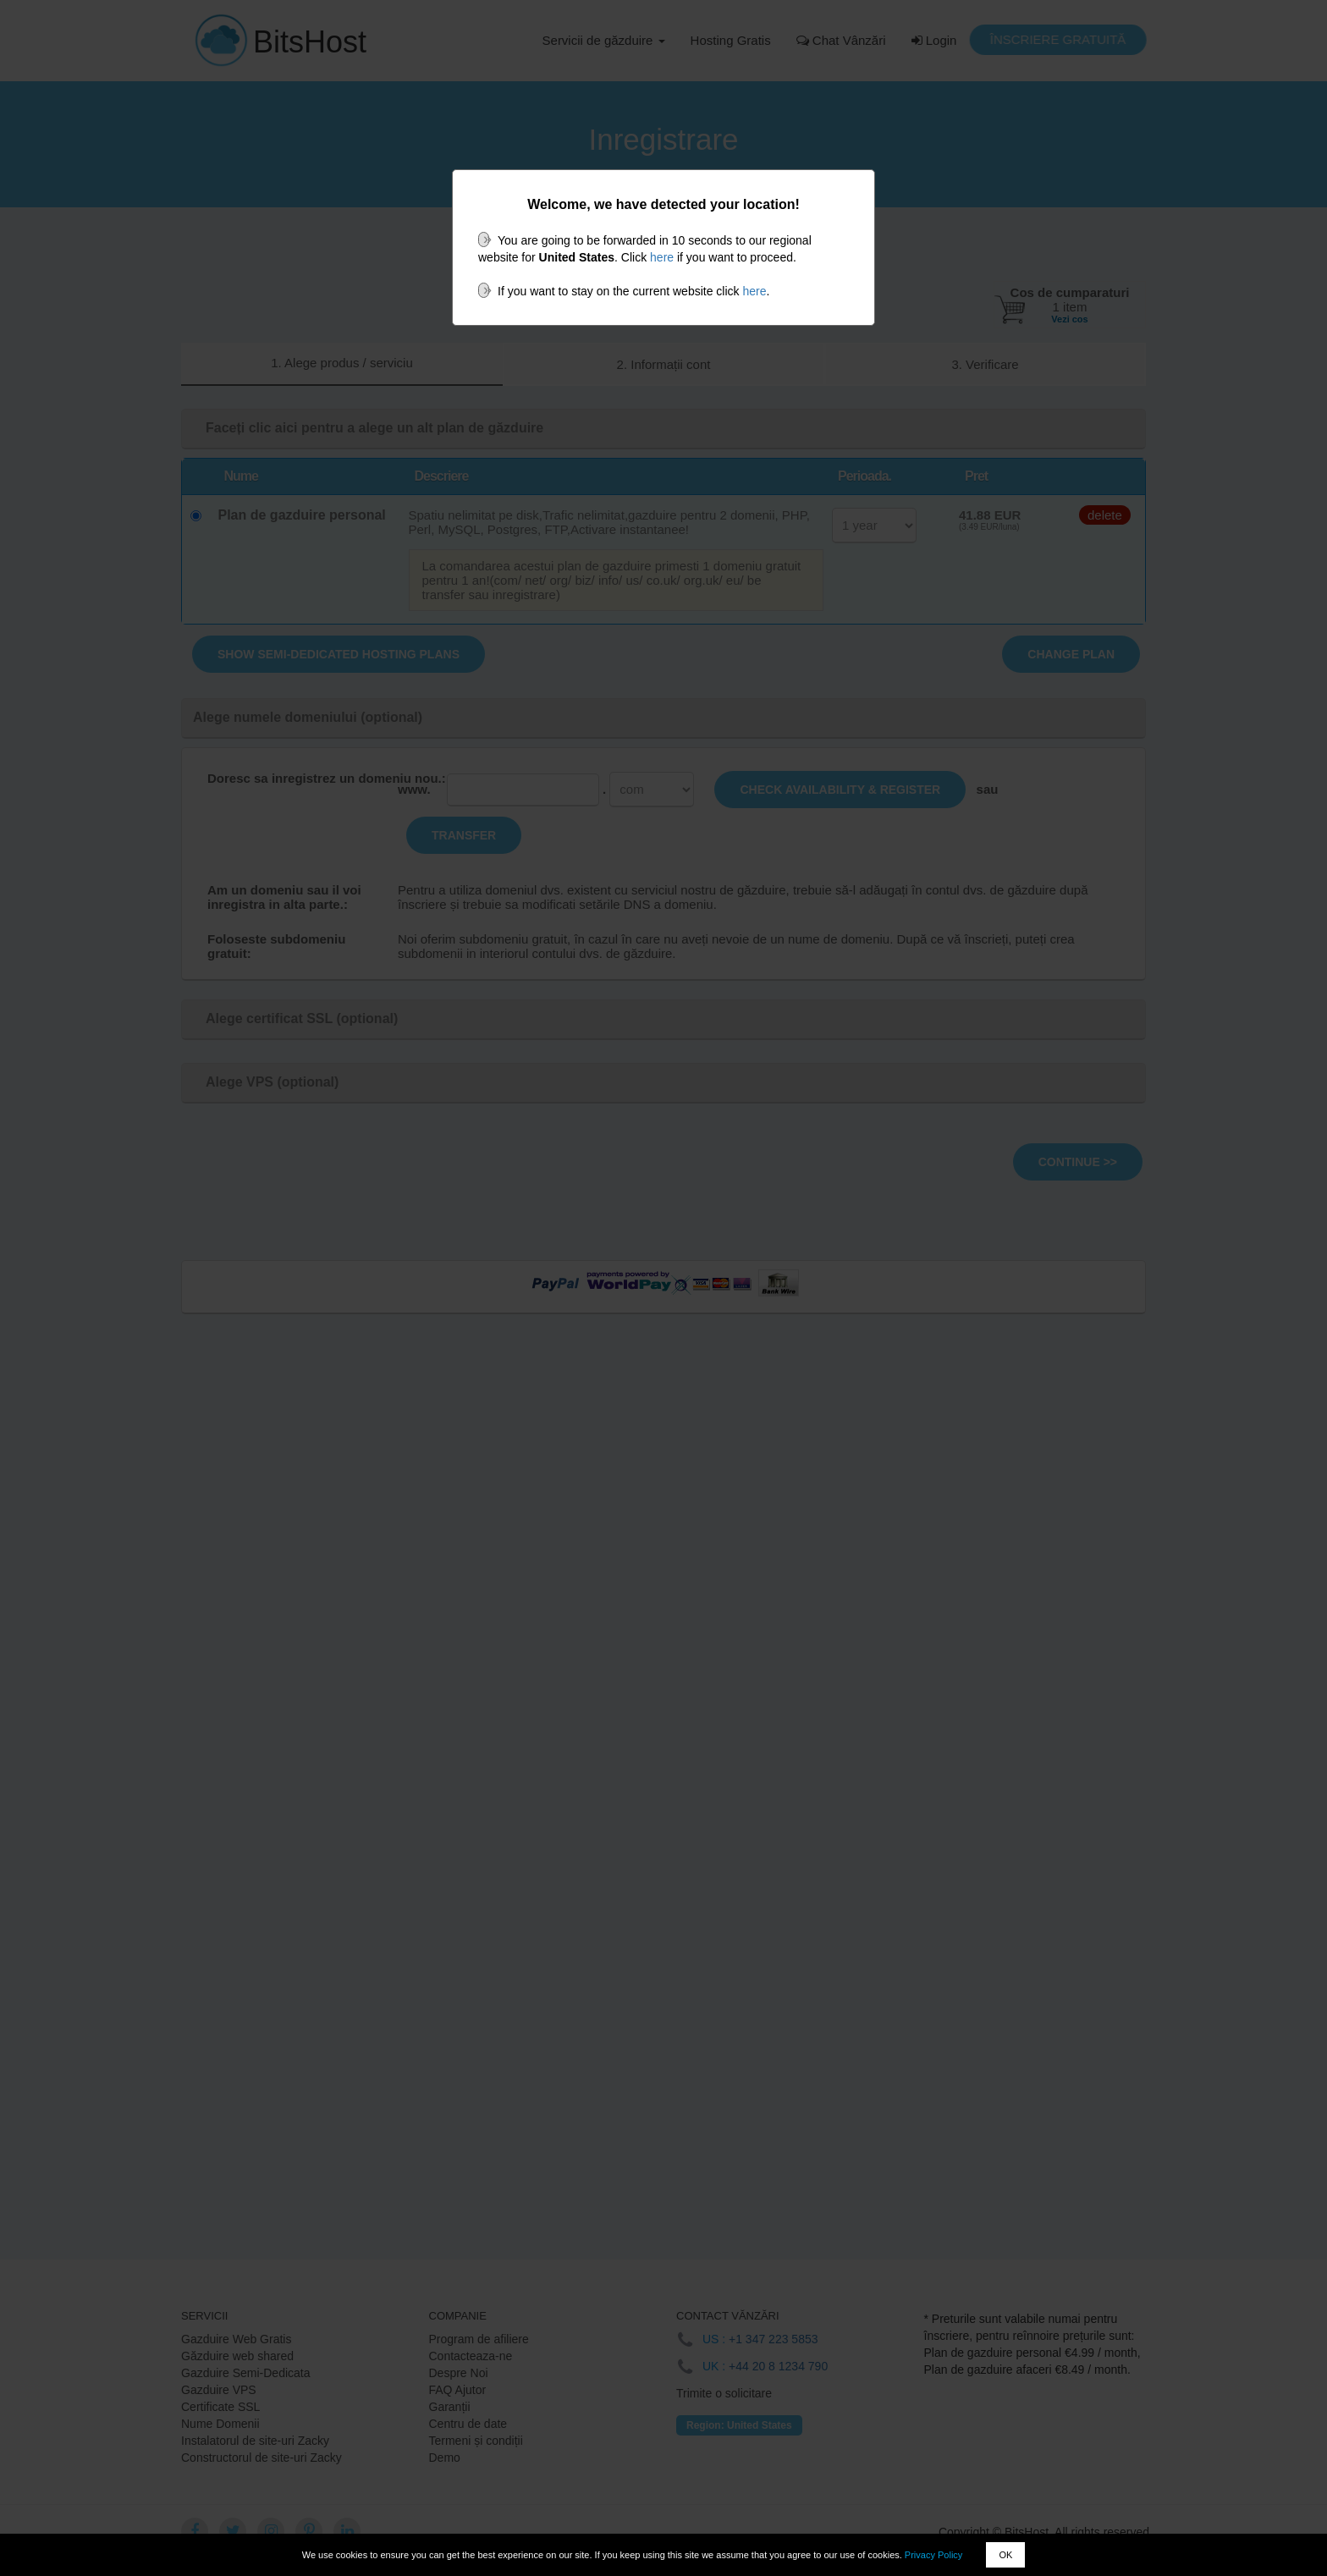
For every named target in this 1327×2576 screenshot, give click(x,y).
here (662, 257)
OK (1005, 2555)
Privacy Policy (933, 2555)
